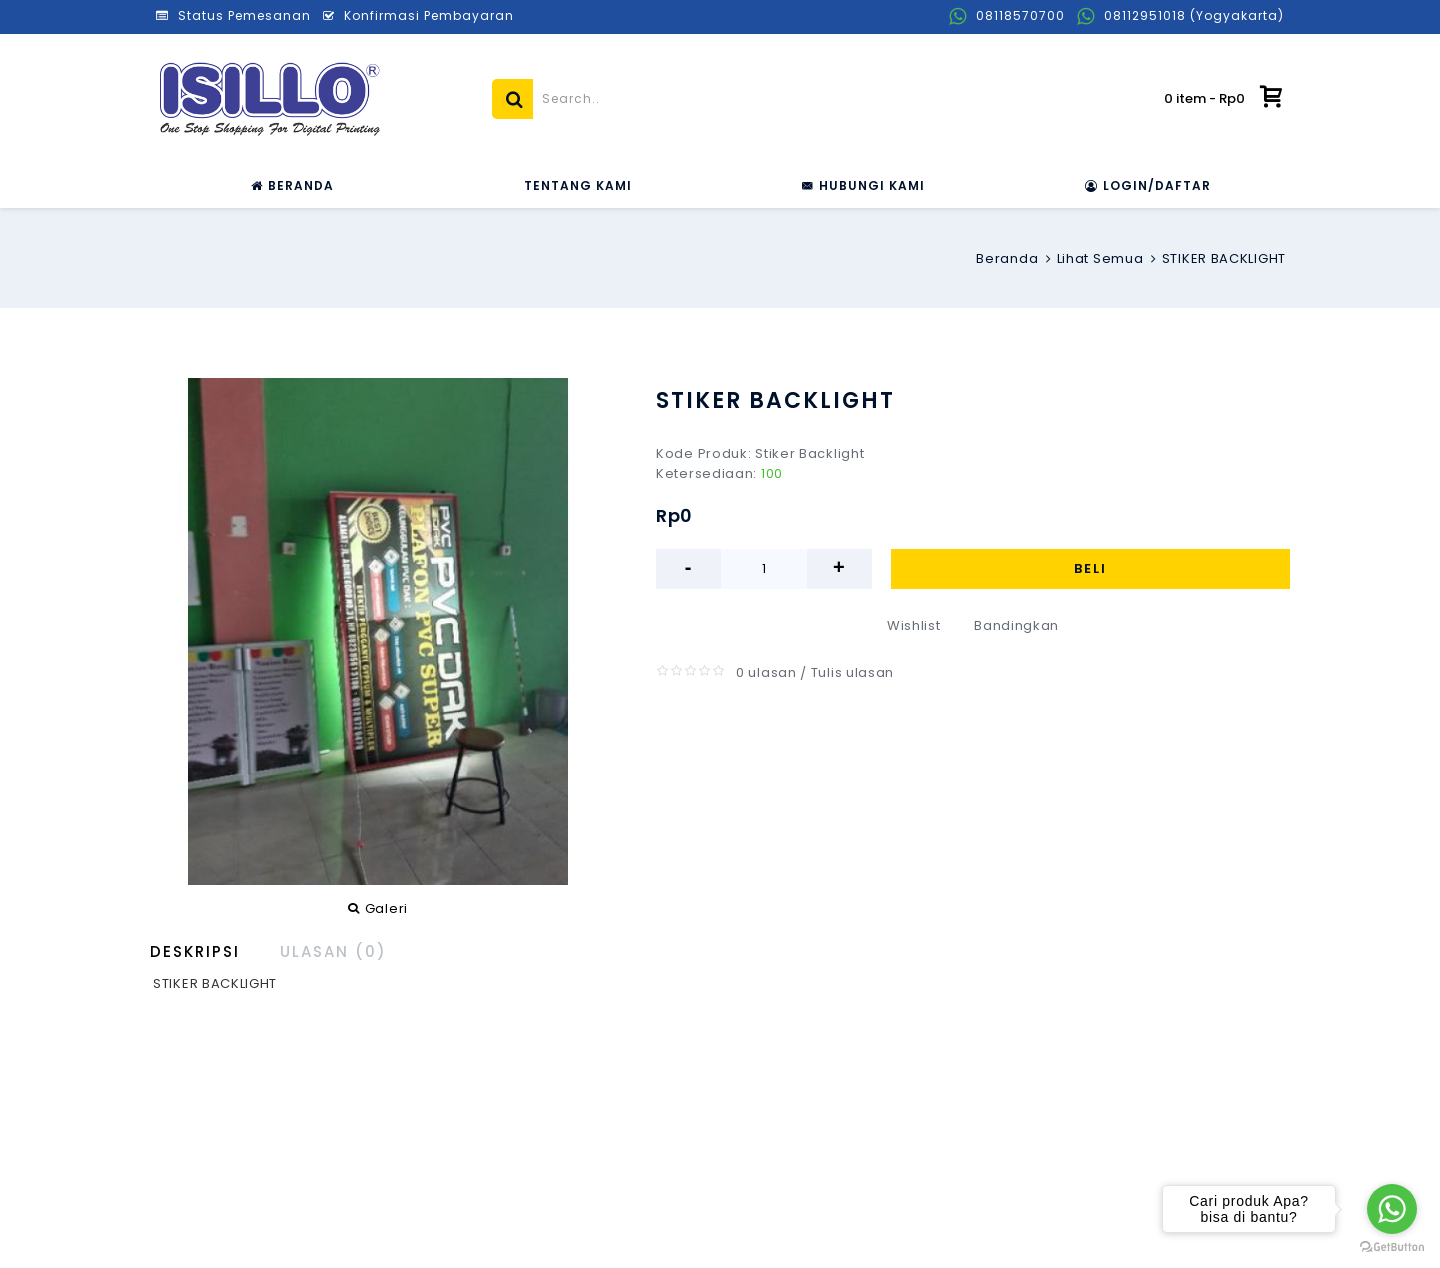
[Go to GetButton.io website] (1392, 1247)
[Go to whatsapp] (1392, 1209)
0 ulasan (766, 672)
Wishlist (914, 625)
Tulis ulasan (852, 672)
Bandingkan (1016, 625)
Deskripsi (195, 951)
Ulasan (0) (333, 951)
